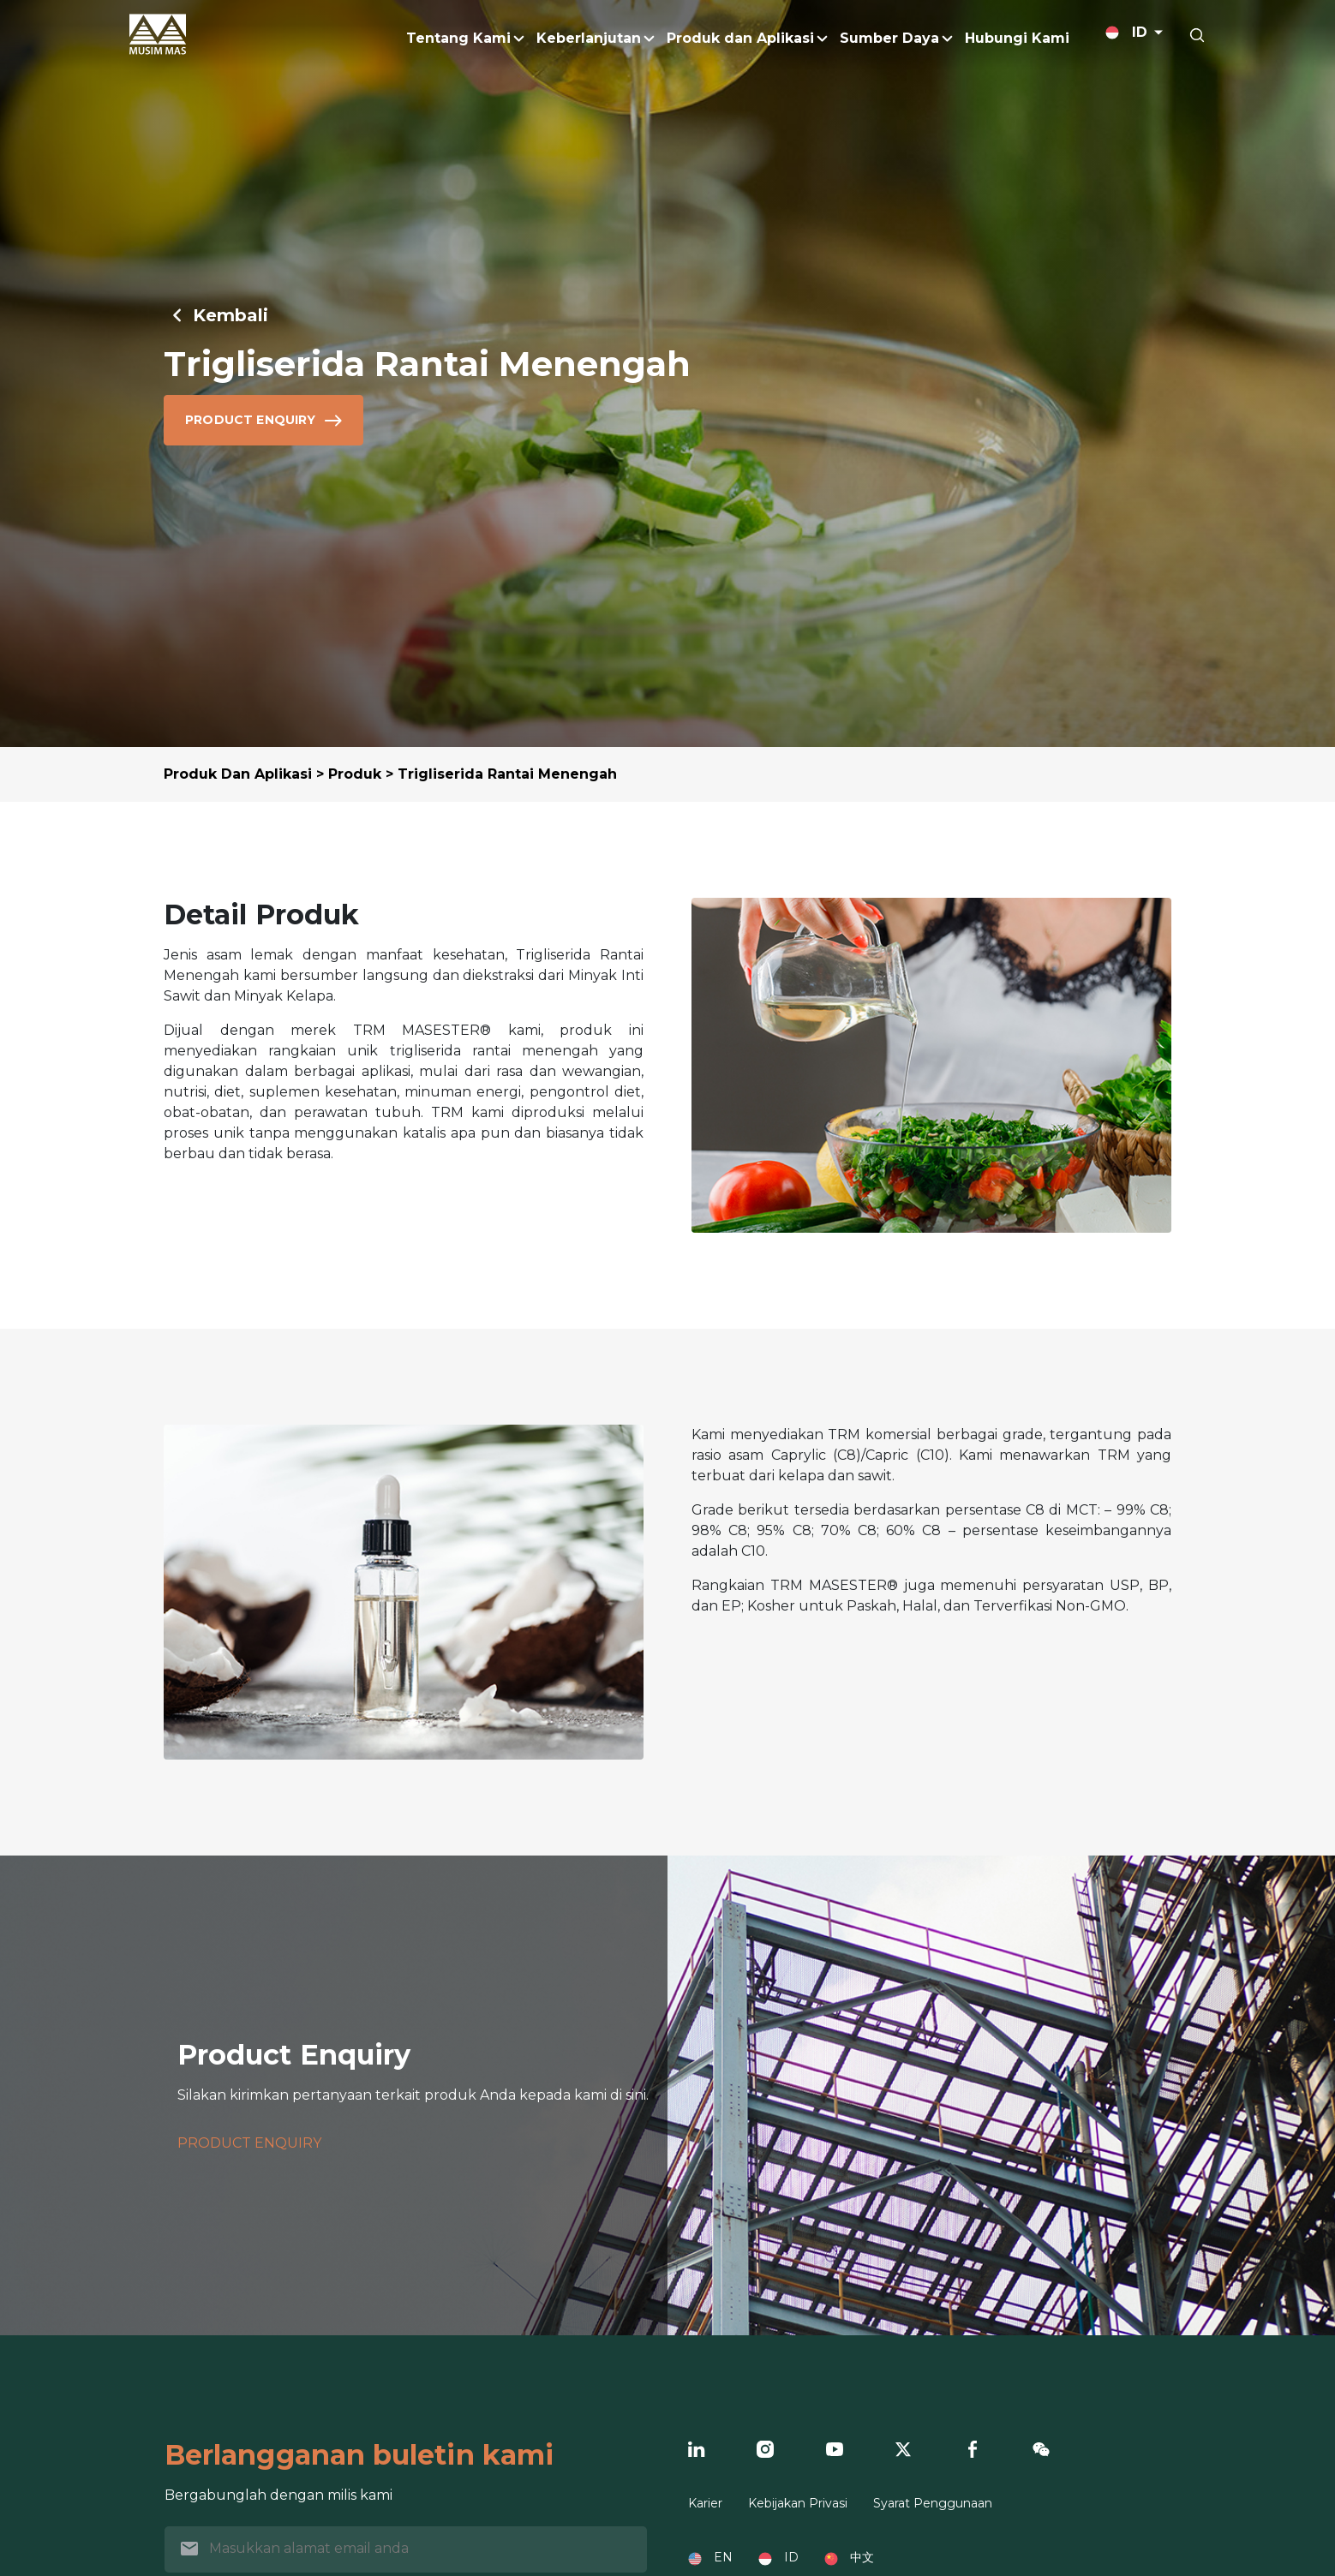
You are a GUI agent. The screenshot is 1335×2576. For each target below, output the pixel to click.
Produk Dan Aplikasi (238, 774)
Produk (354, 774)
